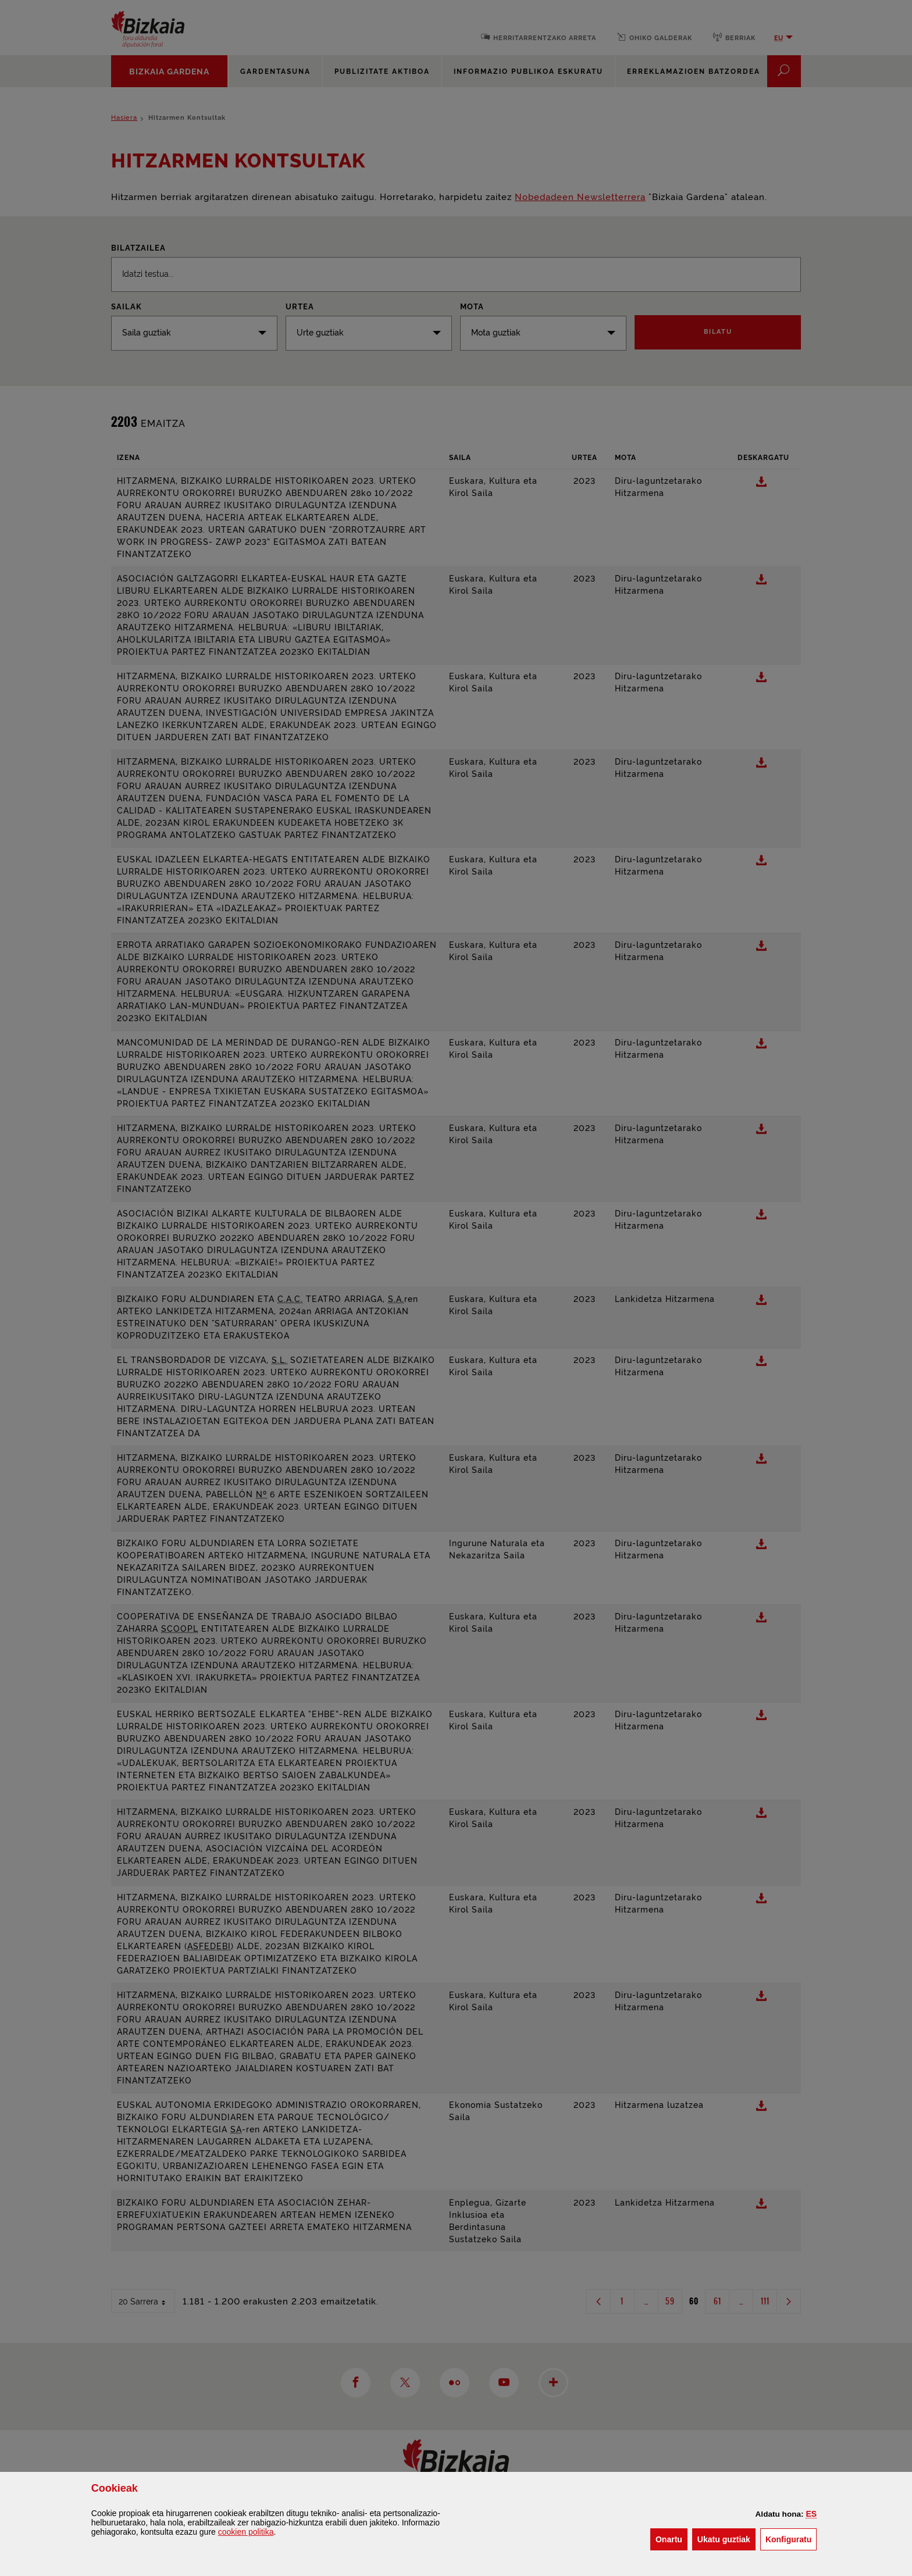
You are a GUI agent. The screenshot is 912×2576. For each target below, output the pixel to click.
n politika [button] (246, 2531)
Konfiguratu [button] (791, 2538)
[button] (811, 2513)
